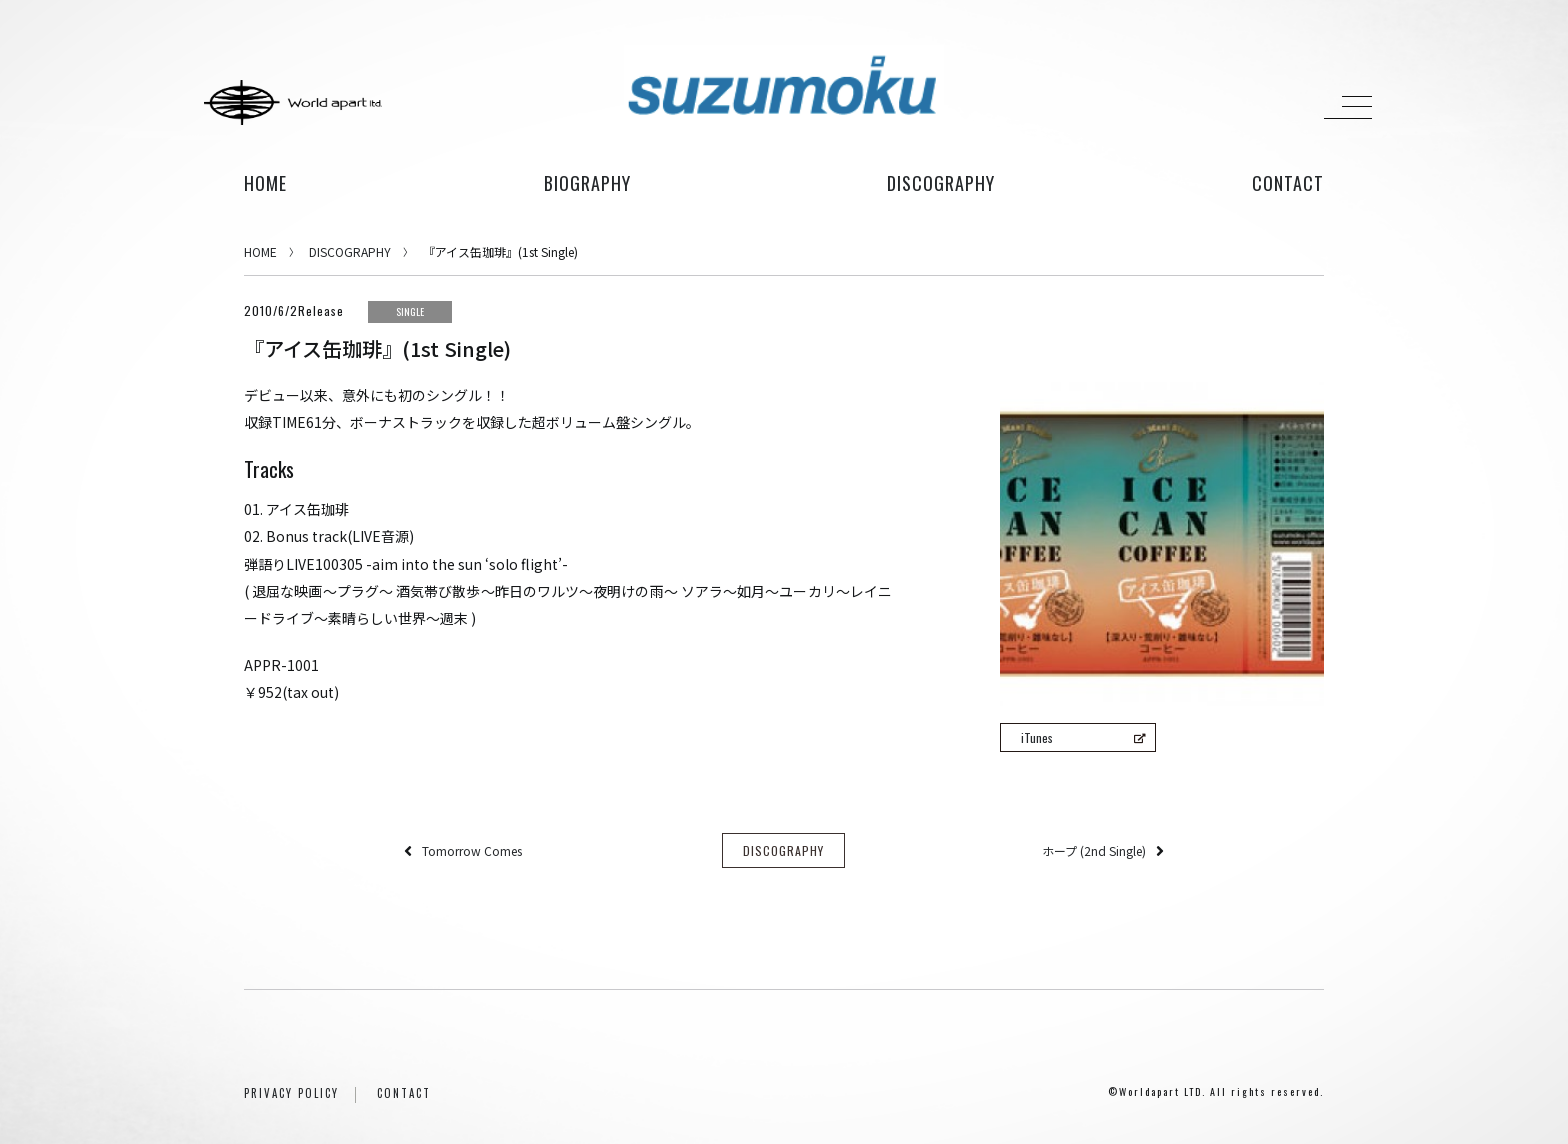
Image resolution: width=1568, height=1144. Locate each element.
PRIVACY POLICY (291, 1093)
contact (1288, 183)
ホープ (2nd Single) (1094, 850)
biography (587, 183)
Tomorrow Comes (472, 850)
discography (941, 183)
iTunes (1083, 737)
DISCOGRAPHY (350, 251)
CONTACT (404, 1093)
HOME (265, 183)
